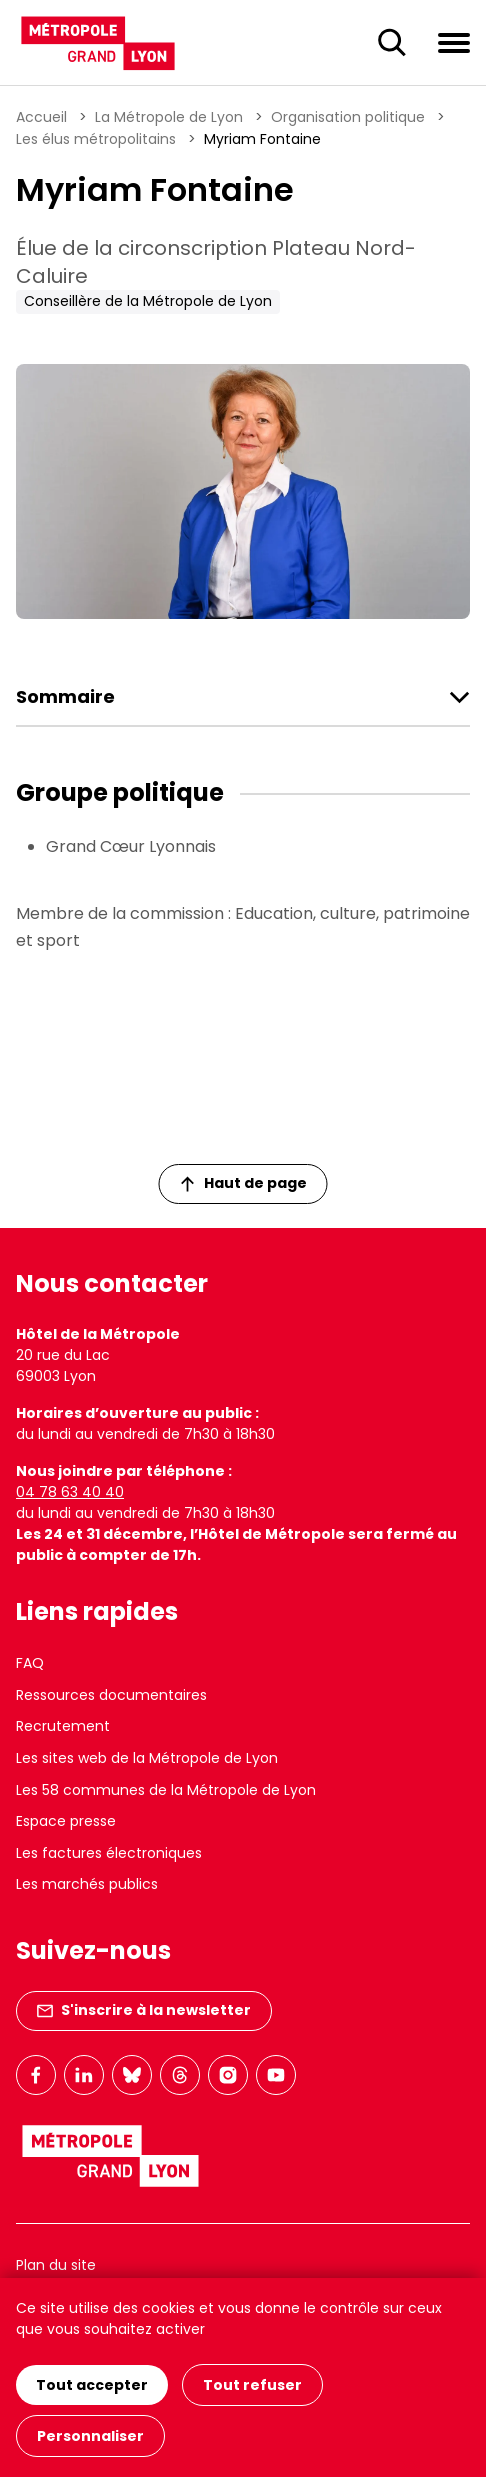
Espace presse (66, 1821)
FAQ (30, 1663)
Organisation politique (348, 117)
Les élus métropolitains (96, 139)
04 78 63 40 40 (70, 1492)
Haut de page (244, 1183)
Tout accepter (92, 2385)
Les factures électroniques (109, 1853)
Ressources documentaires (111, 1695)
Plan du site (56, 2265)
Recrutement (63, 1726)
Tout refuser (252, 2385)
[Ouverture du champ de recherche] (392, 43)
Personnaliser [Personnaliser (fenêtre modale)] (90, 2436)
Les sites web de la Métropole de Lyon (147, 1758)
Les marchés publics (87, 1884)
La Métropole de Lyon (169, 117)
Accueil (41, 117)
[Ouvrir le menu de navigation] (454, 42)
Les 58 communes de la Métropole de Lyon (166, 1790)
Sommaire (65, 697)
